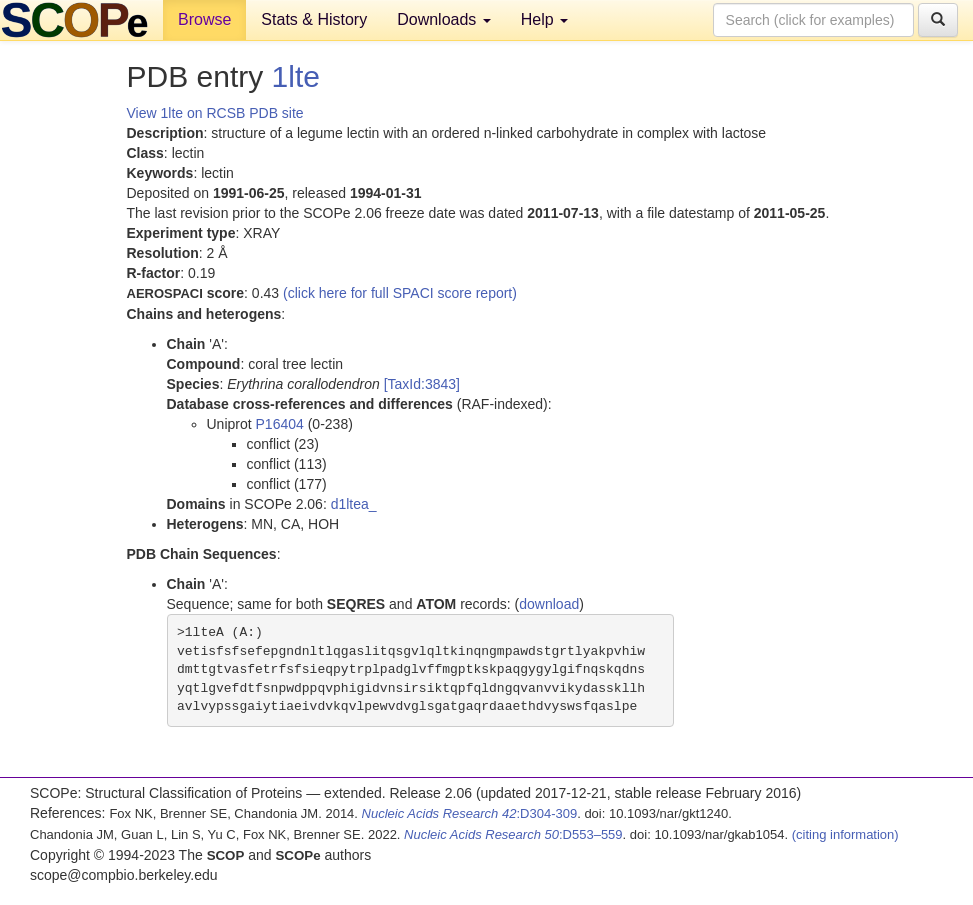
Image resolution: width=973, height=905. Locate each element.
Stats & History (314, 19)
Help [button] (544, 19)
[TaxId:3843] (422, 384)
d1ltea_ (354, 504)
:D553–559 (513, 834)
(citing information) (845, 834)
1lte (296, 76)
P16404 (280, 424)
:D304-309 (470, 813)
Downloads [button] (444, 19)
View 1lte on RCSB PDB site (215, 113)
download (549, 604)
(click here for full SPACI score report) (400, 293)
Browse (204, 19)
